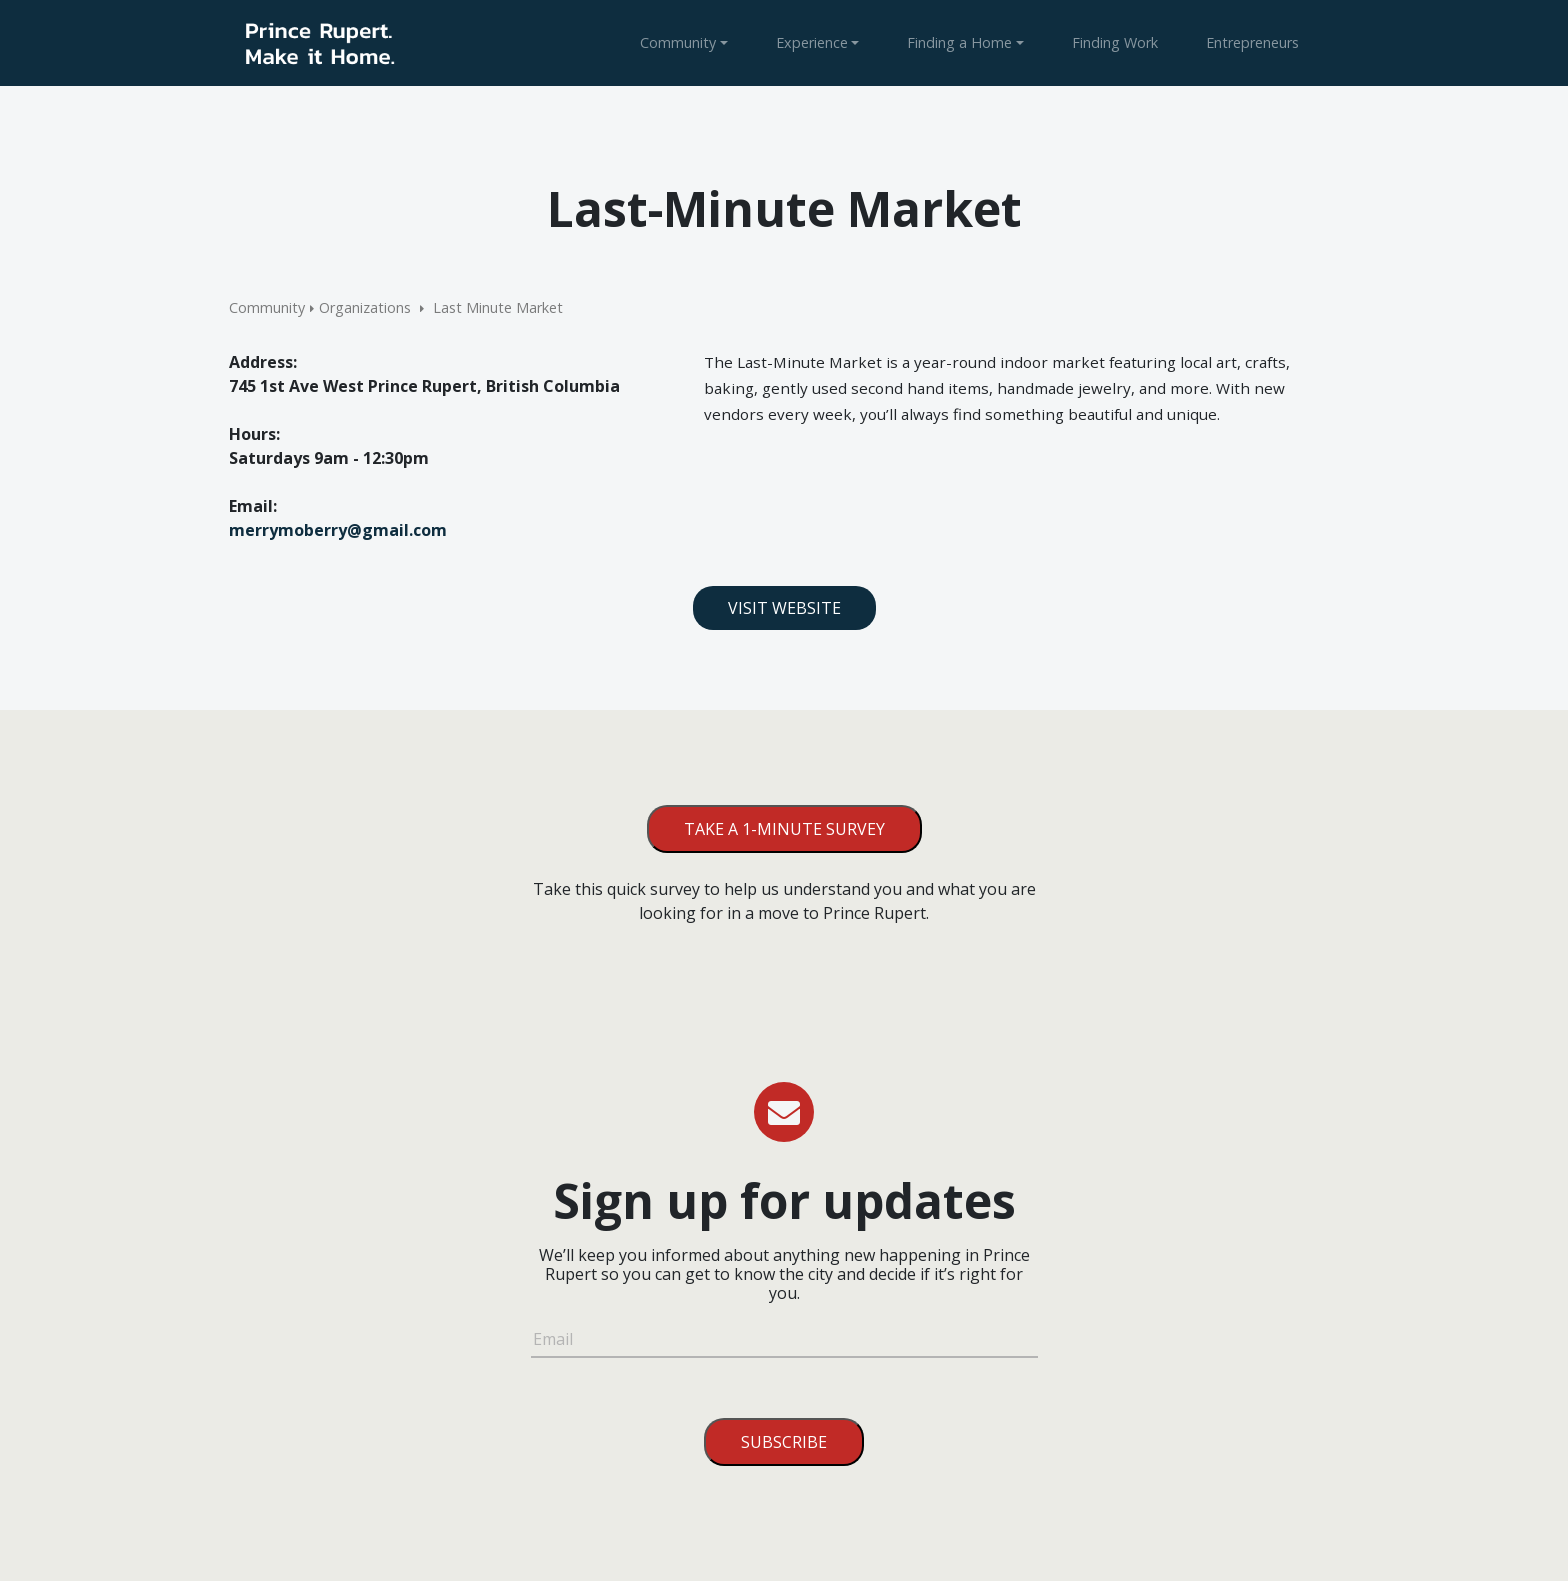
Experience (812, 42)
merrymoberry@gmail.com (338, 530)
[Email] (784, 1342)
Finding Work (1115, 42)
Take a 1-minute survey (784, 829)
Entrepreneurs (1252, 42)
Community (678, 42)
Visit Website (784, 608)
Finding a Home (959, 42)
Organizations (365, 307)
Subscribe (784, 1442)
